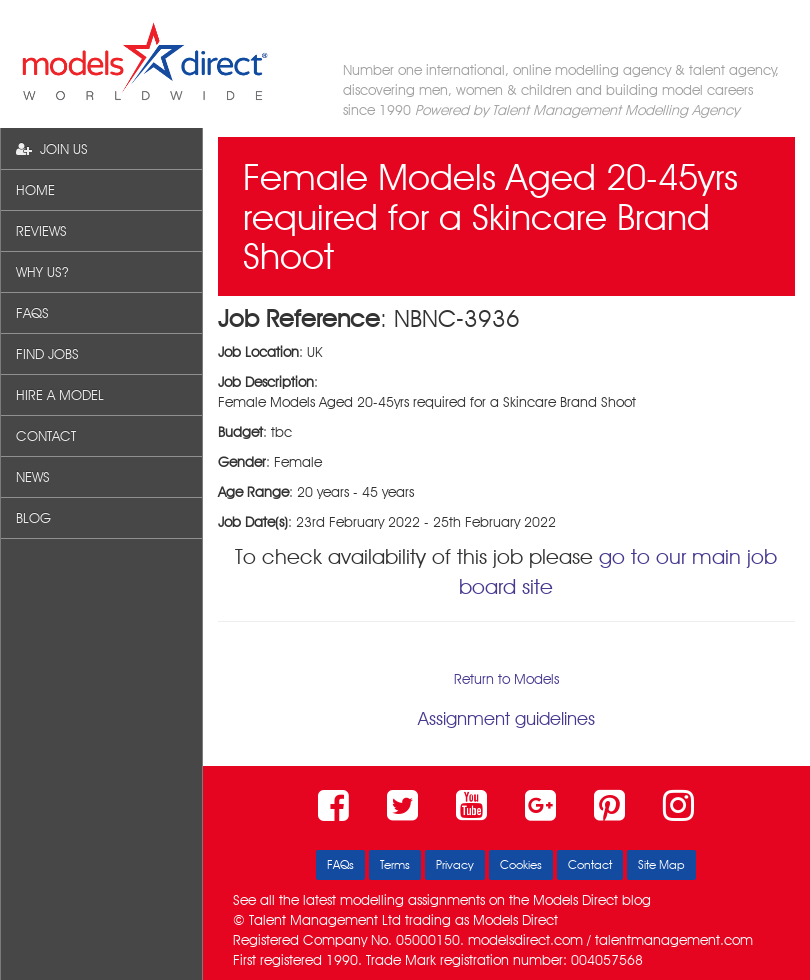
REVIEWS (41, 231)
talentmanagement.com (674, 940)
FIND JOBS (47, 354)
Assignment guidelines (506, 718)
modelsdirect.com (525, 940)
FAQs (340, 864)
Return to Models (506, 679)
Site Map (661, 864)
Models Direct (575, 900)
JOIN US (52, 149)
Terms (395, 864)
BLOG (33, 518)
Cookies (521, 864)
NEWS (33, 477)
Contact (590, 864)
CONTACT (46, 436)
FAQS (32, 313)
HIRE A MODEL (60, 395)
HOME (35, 190)
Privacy (455, 864)
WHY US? (42, 272)
